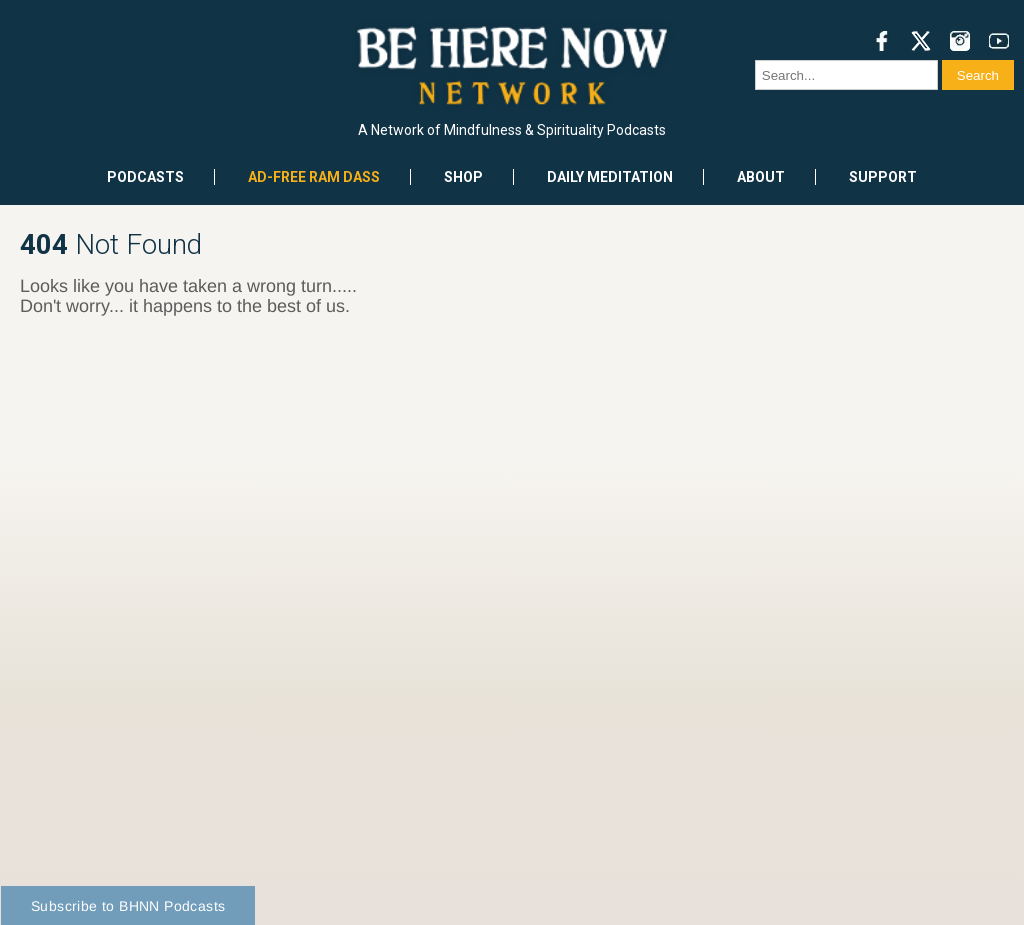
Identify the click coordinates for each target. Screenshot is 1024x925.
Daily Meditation (610, 177)
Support (883, 177)
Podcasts (145, 177)
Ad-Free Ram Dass (314, 177)
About (761, 177)
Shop (463, 177)
